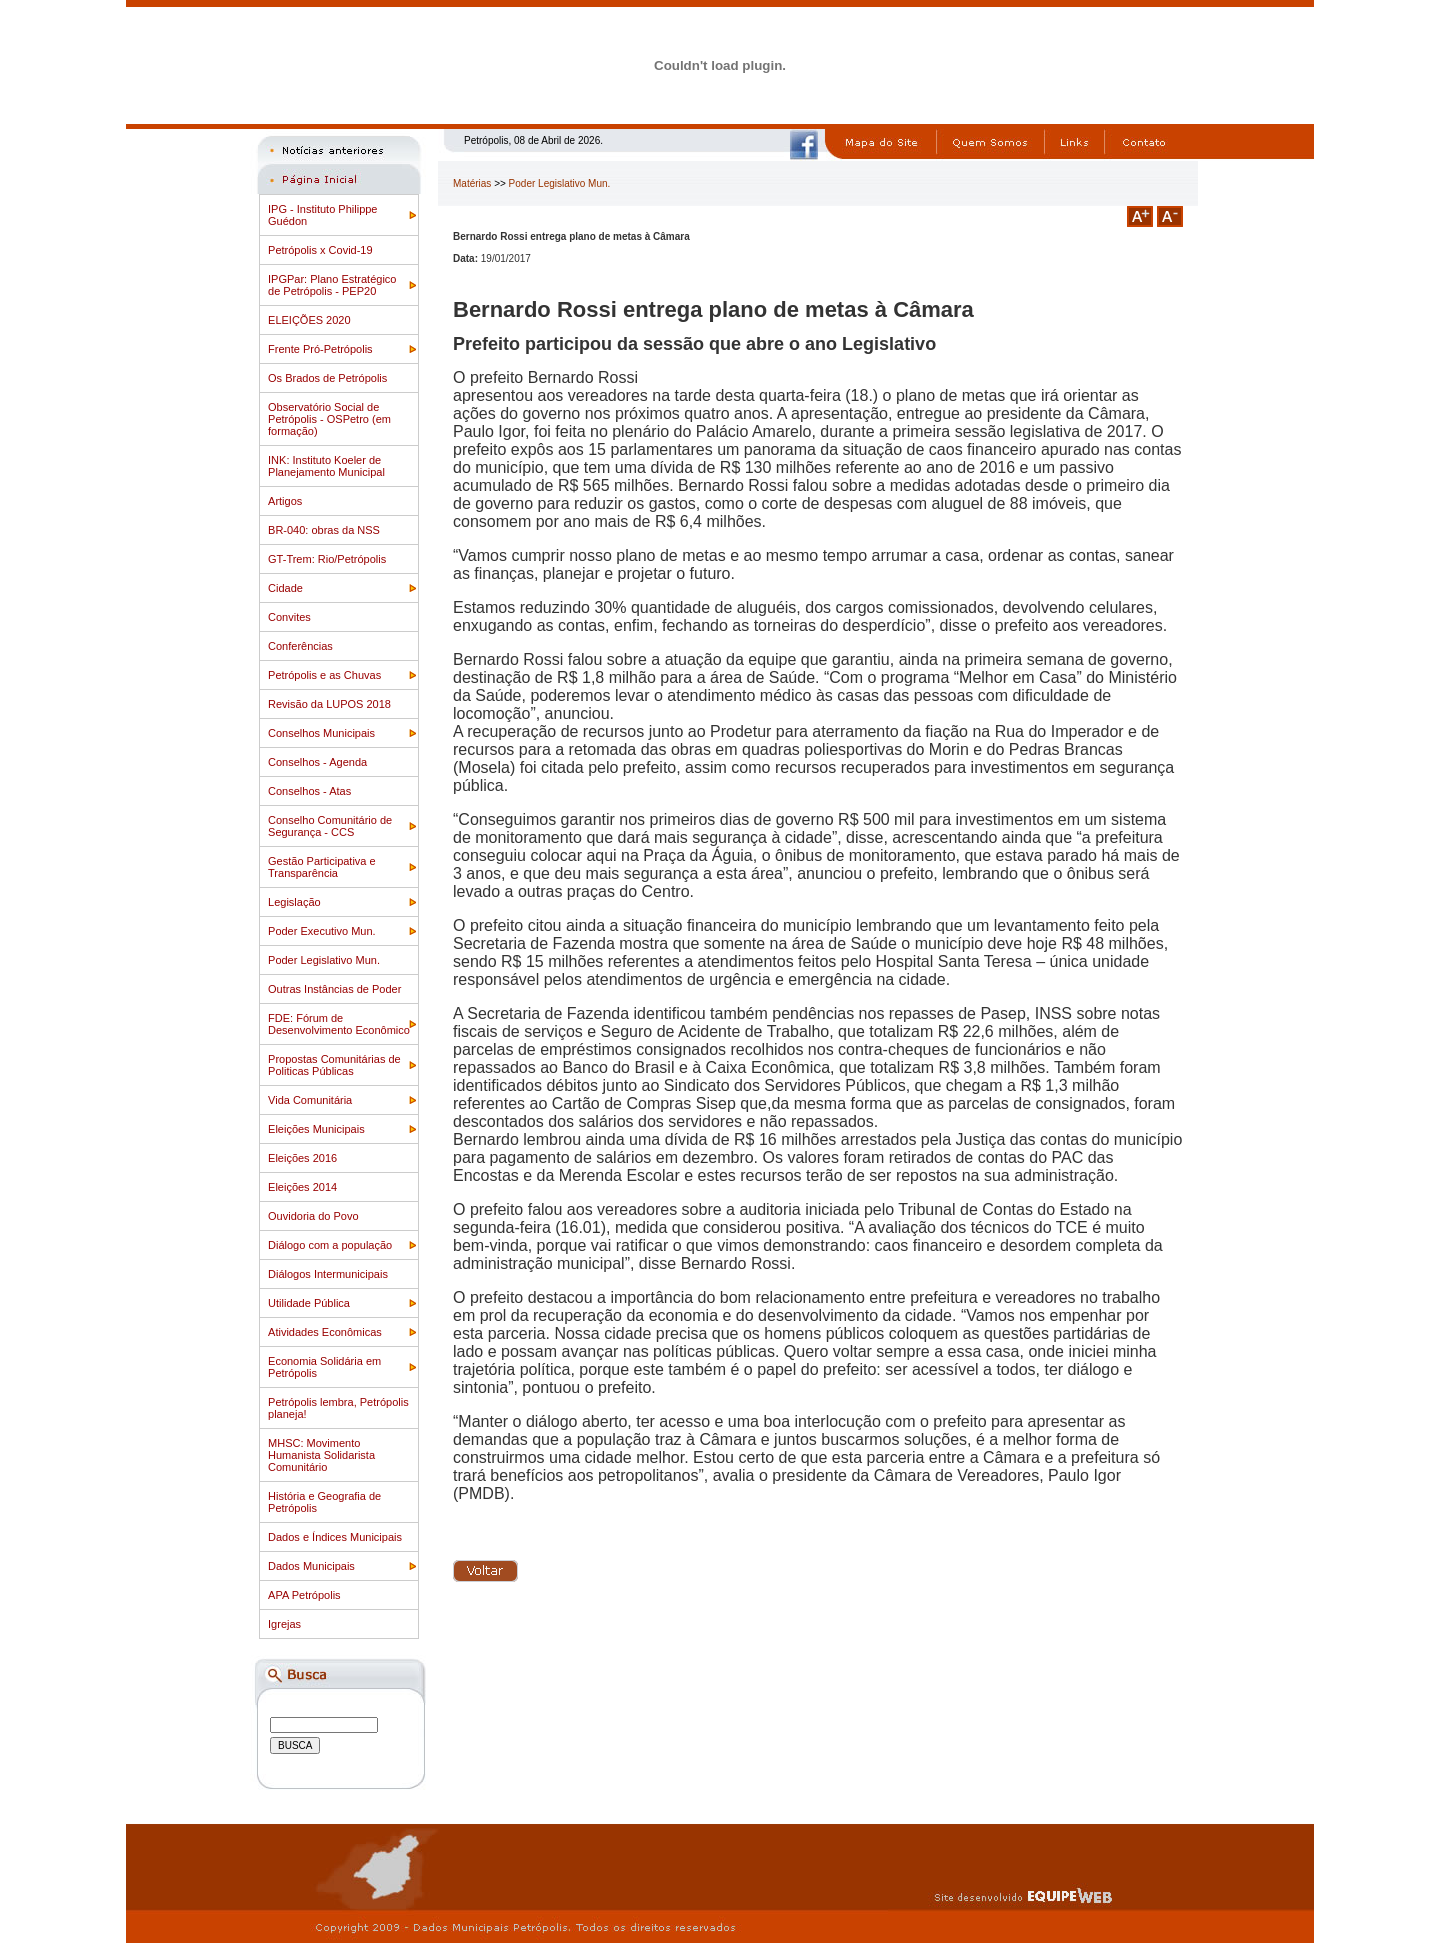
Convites (289, 617)
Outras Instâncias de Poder (334, 989)
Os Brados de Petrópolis (327, 378)
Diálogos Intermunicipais (328, 1274)
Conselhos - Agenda (317, 762)
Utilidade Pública (309, 1303)
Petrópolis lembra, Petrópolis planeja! (338, 1408)
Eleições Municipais (316, 1129)
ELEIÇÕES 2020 (309, 320)
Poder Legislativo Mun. (324, 960)
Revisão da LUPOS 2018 (329, 704)
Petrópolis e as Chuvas (324, 675)
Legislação (294, 902)
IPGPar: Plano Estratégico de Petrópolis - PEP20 (332, 285)
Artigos (285, 501)
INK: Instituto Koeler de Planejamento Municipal (326, 466)
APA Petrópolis (304, 1595)
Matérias (472, 183)
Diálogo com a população (330, 1245)
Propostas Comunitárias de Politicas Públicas (334, 1065)
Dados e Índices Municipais (335, 1537)
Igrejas (284, 1624)
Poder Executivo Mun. (322, 931)
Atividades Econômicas (325, 1332)
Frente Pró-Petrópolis (320, 349)
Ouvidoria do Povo (313, 1216)
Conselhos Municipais (321, 733)
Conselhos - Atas (309, 791)
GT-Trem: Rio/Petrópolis (327, 559)
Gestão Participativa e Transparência (322, 867)
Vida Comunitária (310, 1100)
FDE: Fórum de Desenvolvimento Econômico (339, 1024)
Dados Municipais (311, 1566)
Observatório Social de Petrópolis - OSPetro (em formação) (329, 419)
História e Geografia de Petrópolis (324, 1502)
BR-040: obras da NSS (324, 530)
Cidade (285, 588)
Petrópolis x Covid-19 (320, 250)
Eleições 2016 (302, 1158)
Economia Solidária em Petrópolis (324, 1367)
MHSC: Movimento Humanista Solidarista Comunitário (321, 1455)
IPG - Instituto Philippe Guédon (322, 215)
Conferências (300, 646)
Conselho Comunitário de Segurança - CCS (330, 826)
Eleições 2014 (302, 1187)
